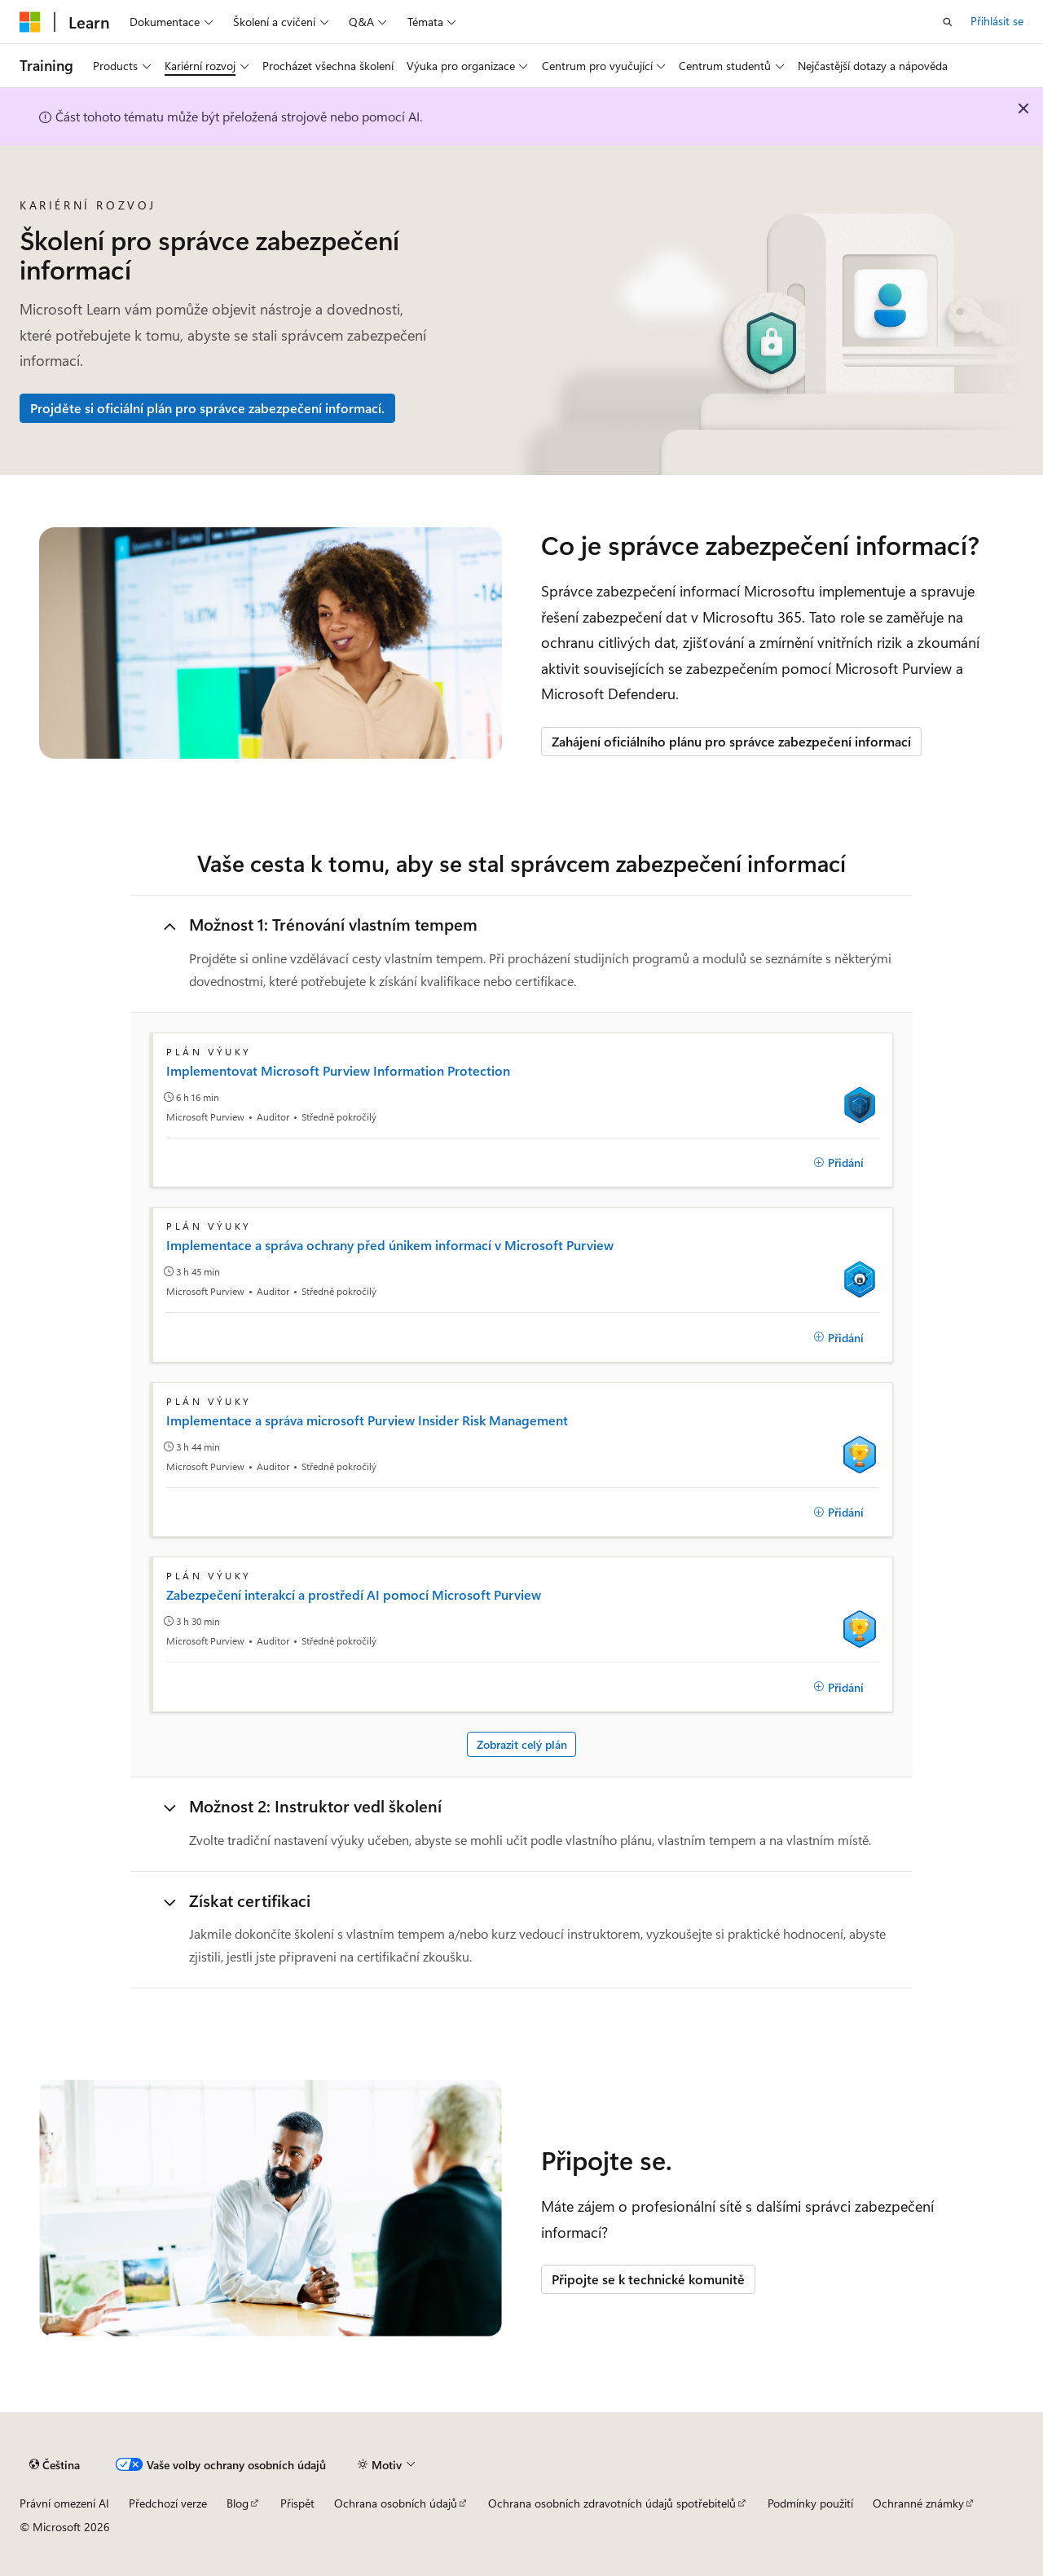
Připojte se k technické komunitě (648, 2279)
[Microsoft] (30, 22)
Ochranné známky (918, 2503)
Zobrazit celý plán (522, 1744)
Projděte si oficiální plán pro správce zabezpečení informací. (207, 407)
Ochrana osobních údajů (395, 2503)
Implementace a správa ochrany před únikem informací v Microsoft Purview (390, 1245)
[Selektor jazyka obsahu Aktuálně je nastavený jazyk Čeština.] (55, 2465)
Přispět (297, 2503)
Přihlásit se (996, 21)
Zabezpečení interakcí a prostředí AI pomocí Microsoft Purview (353, 1595)
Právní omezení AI (64, 2503)
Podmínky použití (810, 2503)
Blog (238, 2503)
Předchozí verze (168, 2503)
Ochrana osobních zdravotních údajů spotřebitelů (612, 2503)
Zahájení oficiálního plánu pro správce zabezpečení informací (731, 741)
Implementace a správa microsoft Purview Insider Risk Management (367, 1420)
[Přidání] (838, 1163)
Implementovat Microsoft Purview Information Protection (338, 1071)
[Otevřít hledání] (947, 22)
